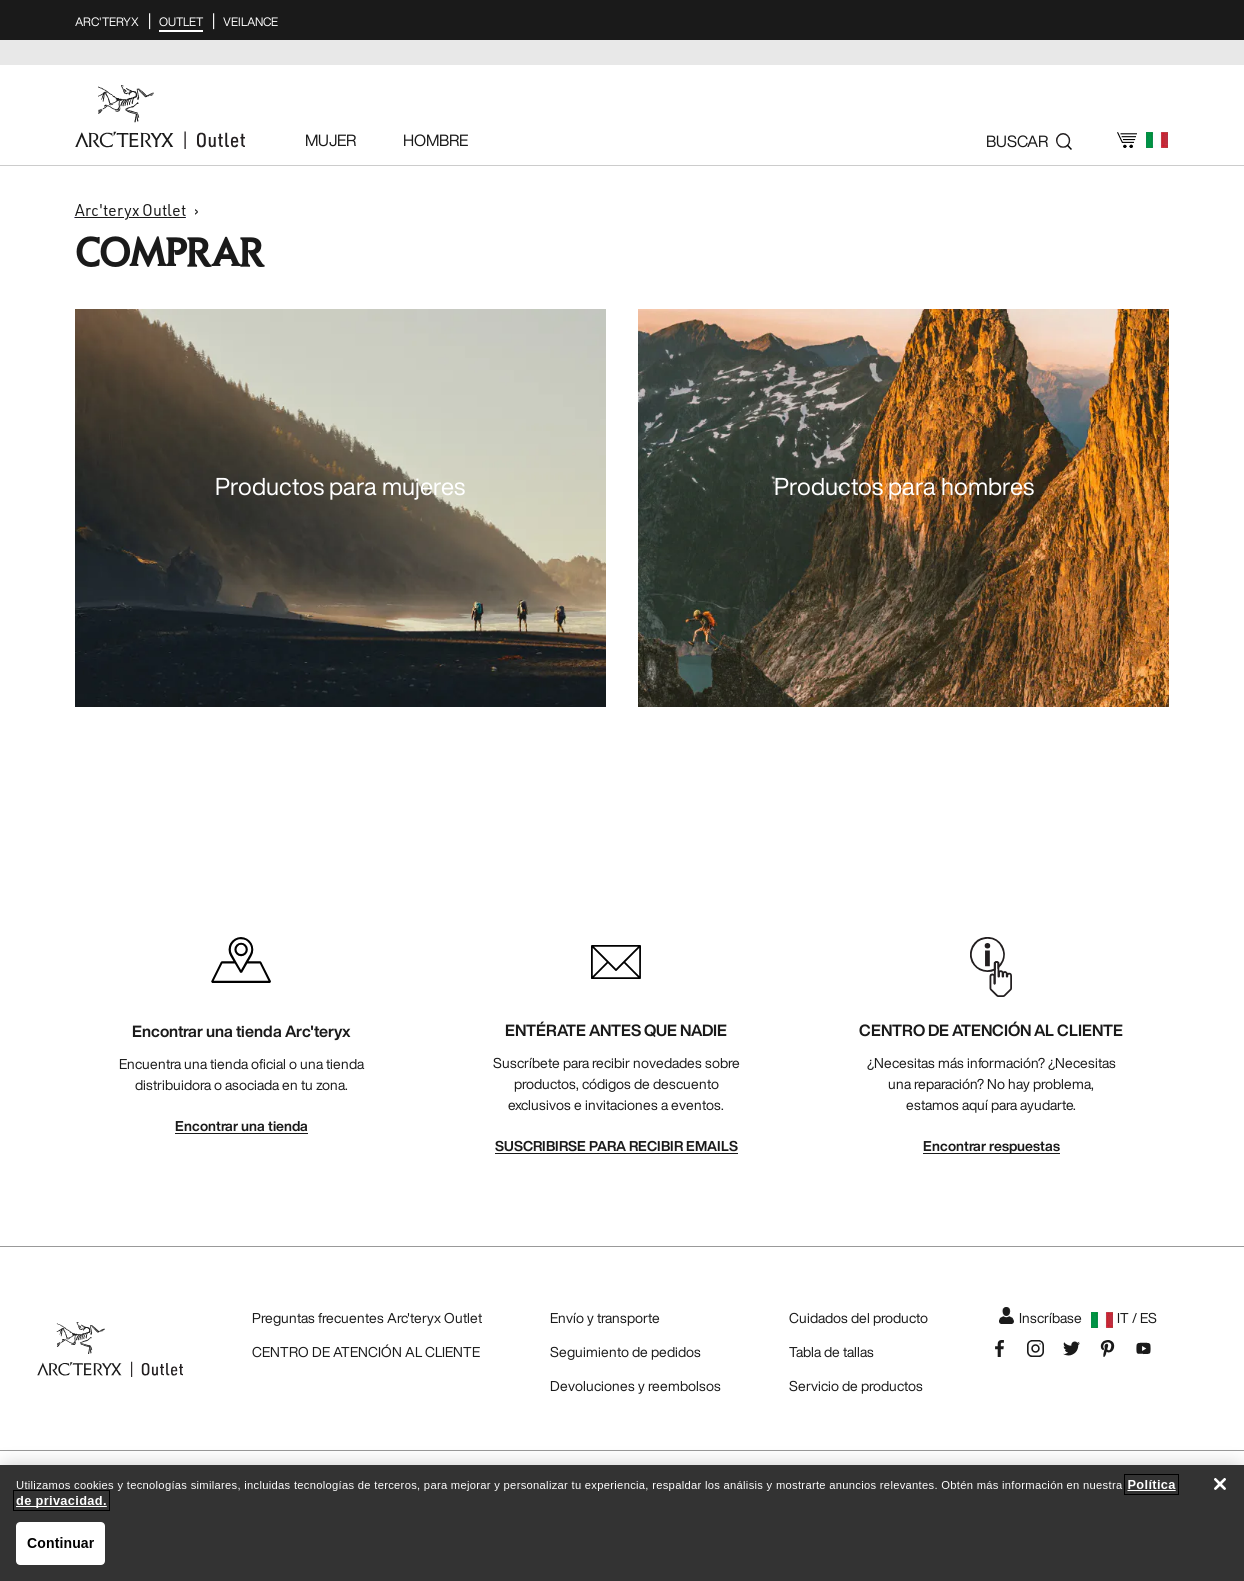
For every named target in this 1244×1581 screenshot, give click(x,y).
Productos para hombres (904, 486)
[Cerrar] (1220, 1484)
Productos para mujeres (340, 486)
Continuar (60, 1543)
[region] (622, 1523)
